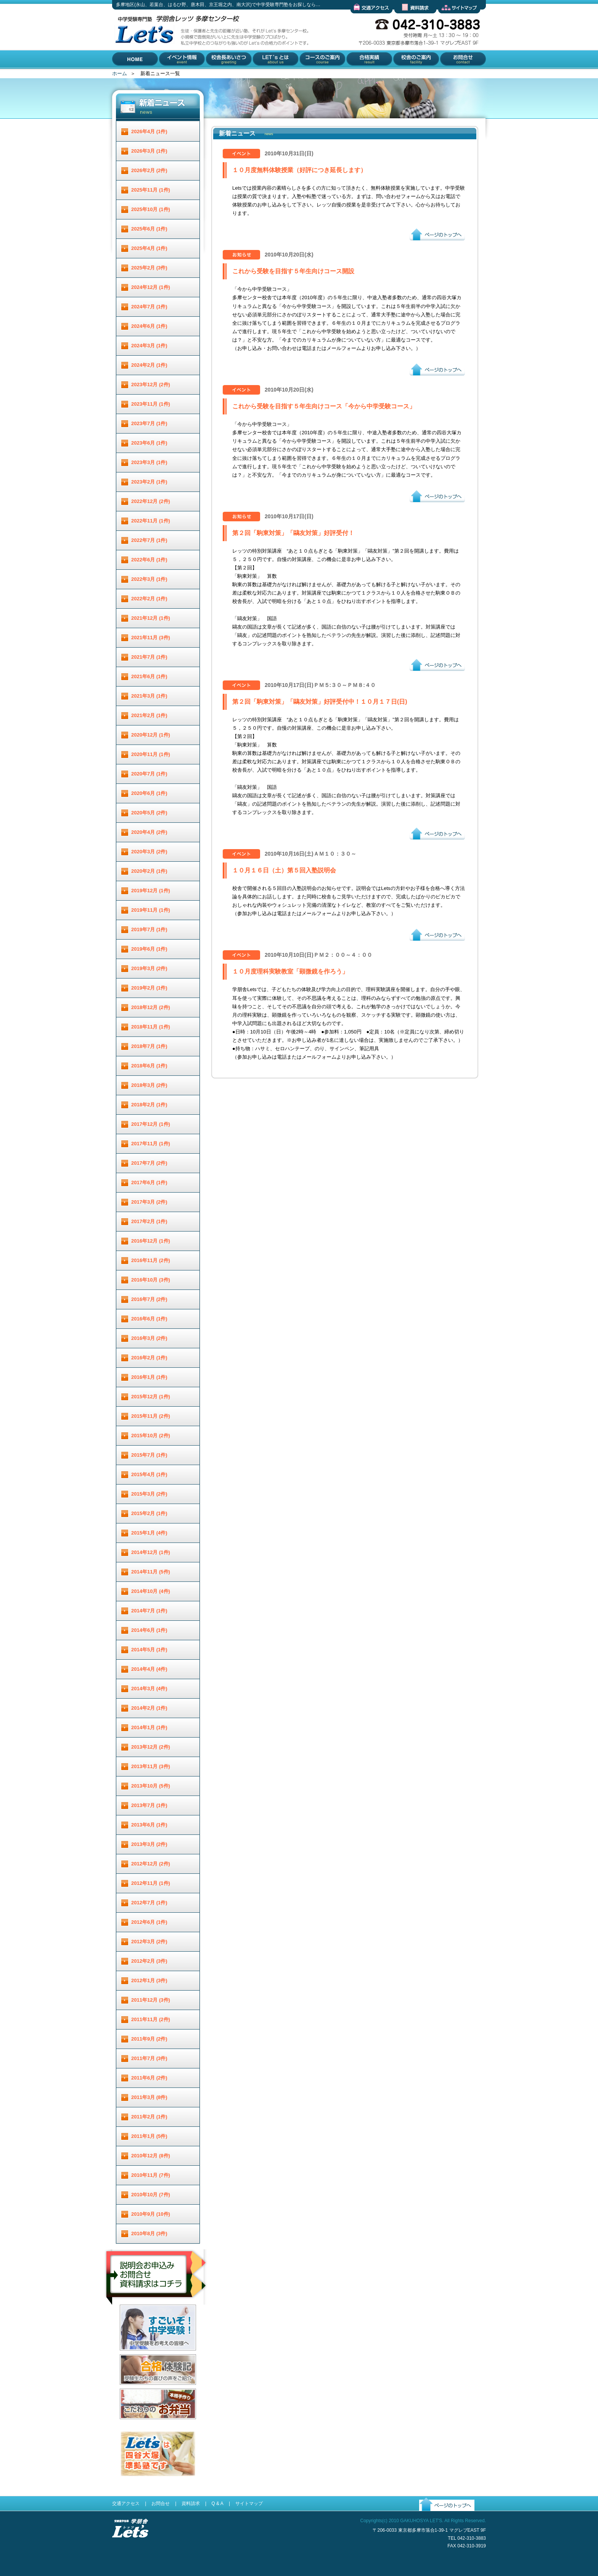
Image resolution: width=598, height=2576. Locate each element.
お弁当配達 (132, 2425)
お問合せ (448, 74)
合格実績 (355, 74)
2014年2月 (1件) (149, 1708)
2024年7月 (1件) (149, 307)
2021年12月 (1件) (150, 618)
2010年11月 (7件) (150, 2175)
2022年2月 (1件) (149, 598)
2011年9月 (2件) (149, 2039)
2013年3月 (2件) (149, 1844)
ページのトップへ (429, 246)
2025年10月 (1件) (150, 209)
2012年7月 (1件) (149, 1902)
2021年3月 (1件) (149, 696)
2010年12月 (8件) (150, 2155)
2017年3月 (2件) (149, 1202)
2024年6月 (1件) (149, 326)
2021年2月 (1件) (149, 715)
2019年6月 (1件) (149, 949)
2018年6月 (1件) (149, 1066)
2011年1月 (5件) (149, 2136)
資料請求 (404, 19)
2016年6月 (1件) (149, 1319)
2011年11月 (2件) (150, 2019)
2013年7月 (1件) (149, 1805)
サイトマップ (453, 19)
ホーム (119, 73)
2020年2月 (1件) (149, 871)
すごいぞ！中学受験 (142, 2356)
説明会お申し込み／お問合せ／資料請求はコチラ (156, 2315)
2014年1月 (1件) (149, 1727)
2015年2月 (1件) (149, 1513)
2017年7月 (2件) (149, 1163)
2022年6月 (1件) (149, 560)
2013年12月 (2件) (150, 1747)
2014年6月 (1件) (149, 1630)
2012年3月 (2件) (149, 1941)
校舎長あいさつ (223, 74)
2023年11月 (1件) (150, 404)
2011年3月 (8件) (149, 2097)
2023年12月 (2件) (150, 384)
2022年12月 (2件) (150, 501)
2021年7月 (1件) (149, 657)
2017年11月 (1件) (150, 1143)
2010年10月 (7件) (150, 2194)
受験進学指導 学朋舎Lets (130, 2550)
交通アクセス (365, 19)
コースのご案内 (316, 74)
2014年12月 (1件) (150, 1552)
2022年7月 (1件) (149, 540)
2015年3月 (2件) (149, 1494)
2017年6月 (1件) (149, 1182)
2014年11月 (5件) (150, 1572)
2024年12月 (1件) (150, 287)
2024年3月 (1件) (149, 345)
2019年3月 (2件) (149, 968)
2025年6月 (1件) (149, 229)
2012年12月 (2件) (150, 1864)
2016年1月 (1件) (149, 1377)
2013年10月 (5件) (150, 1786)
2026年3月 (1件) (149, 151)
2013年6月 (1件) (149, 1825)
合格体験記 (132, 2391)
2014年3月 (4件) (149, 1688)
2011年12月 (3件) (150, 2000)
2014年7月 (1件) (149, 1611)
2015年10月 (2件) (150, 1435)
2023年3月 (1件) (149, 462)
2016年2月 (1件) (149, 1358)
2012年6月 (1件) (149, 1922)
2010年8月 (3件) (149, 2233)
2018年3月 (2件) (149, 1085)
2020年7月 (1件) (149, 774)
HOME (119, 74)
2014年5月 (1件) (149, 1649)
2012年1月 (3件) (149, 1980)
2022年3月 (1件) (149, 579)
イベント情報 (174, 74)
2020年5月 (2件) (149, 813)
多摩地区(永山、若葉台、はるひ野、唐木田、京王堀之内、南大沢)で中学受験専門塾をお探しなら (142, 68)
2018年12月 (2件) (150, 1007)
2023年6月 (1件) (149, 443)
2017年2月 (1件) (149, 1221)
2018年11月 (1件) (150, 1027)
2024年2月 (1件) (149, 365)
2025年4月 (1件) (149, 248)
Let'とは (261, 74)
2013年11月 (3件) (150, 1766)
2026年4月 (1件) (149, 131)
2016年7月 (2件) (149, 1299)
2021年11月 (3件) (150, 637)
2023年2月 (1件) (149, 482)
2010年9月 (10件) (150, 2214)
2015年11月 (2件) (150, 1416)
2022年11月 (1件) (150, 521)
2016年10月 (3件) (150, 1280)
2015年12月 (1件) (150, 1396)
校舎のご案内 (407, 74)
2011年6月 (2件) (149, 2078)
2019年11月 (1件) (150, 910)
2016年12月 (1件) (150, 1241)
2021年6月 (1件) (149, 676)
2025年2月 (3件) (149, 268)
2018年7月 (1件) (149, 1046)
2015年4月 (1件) (149, 1474)
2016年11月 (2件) (150, 1260)
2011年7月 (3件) (149, 2058)
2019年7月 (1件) (149, 929)
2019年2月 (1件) (149, 988)
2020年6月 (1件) (149, 793)
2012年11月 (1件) (150, 1883)
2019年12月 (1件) (150, 890)
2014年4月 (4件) (149, 1669)
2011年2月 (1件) (149, 2117)
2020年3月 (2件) (149, 851)
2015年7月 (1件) (149, 1455)
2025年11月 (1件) (150, 190)
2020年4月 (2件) (149, 832)
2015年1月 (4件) (149, 1533)
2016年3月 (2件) (149, 1338)
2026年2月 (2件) (149, 170)
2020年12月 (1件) (150, 735)
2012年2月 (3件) (149, 1961)
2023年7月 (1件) (149, 423)
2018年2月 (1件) (149, 1104)
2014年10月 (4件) (150, 1591)
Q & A (217, 2503)
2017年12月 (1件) (150, 1124)
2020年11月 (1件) (150, 754)
